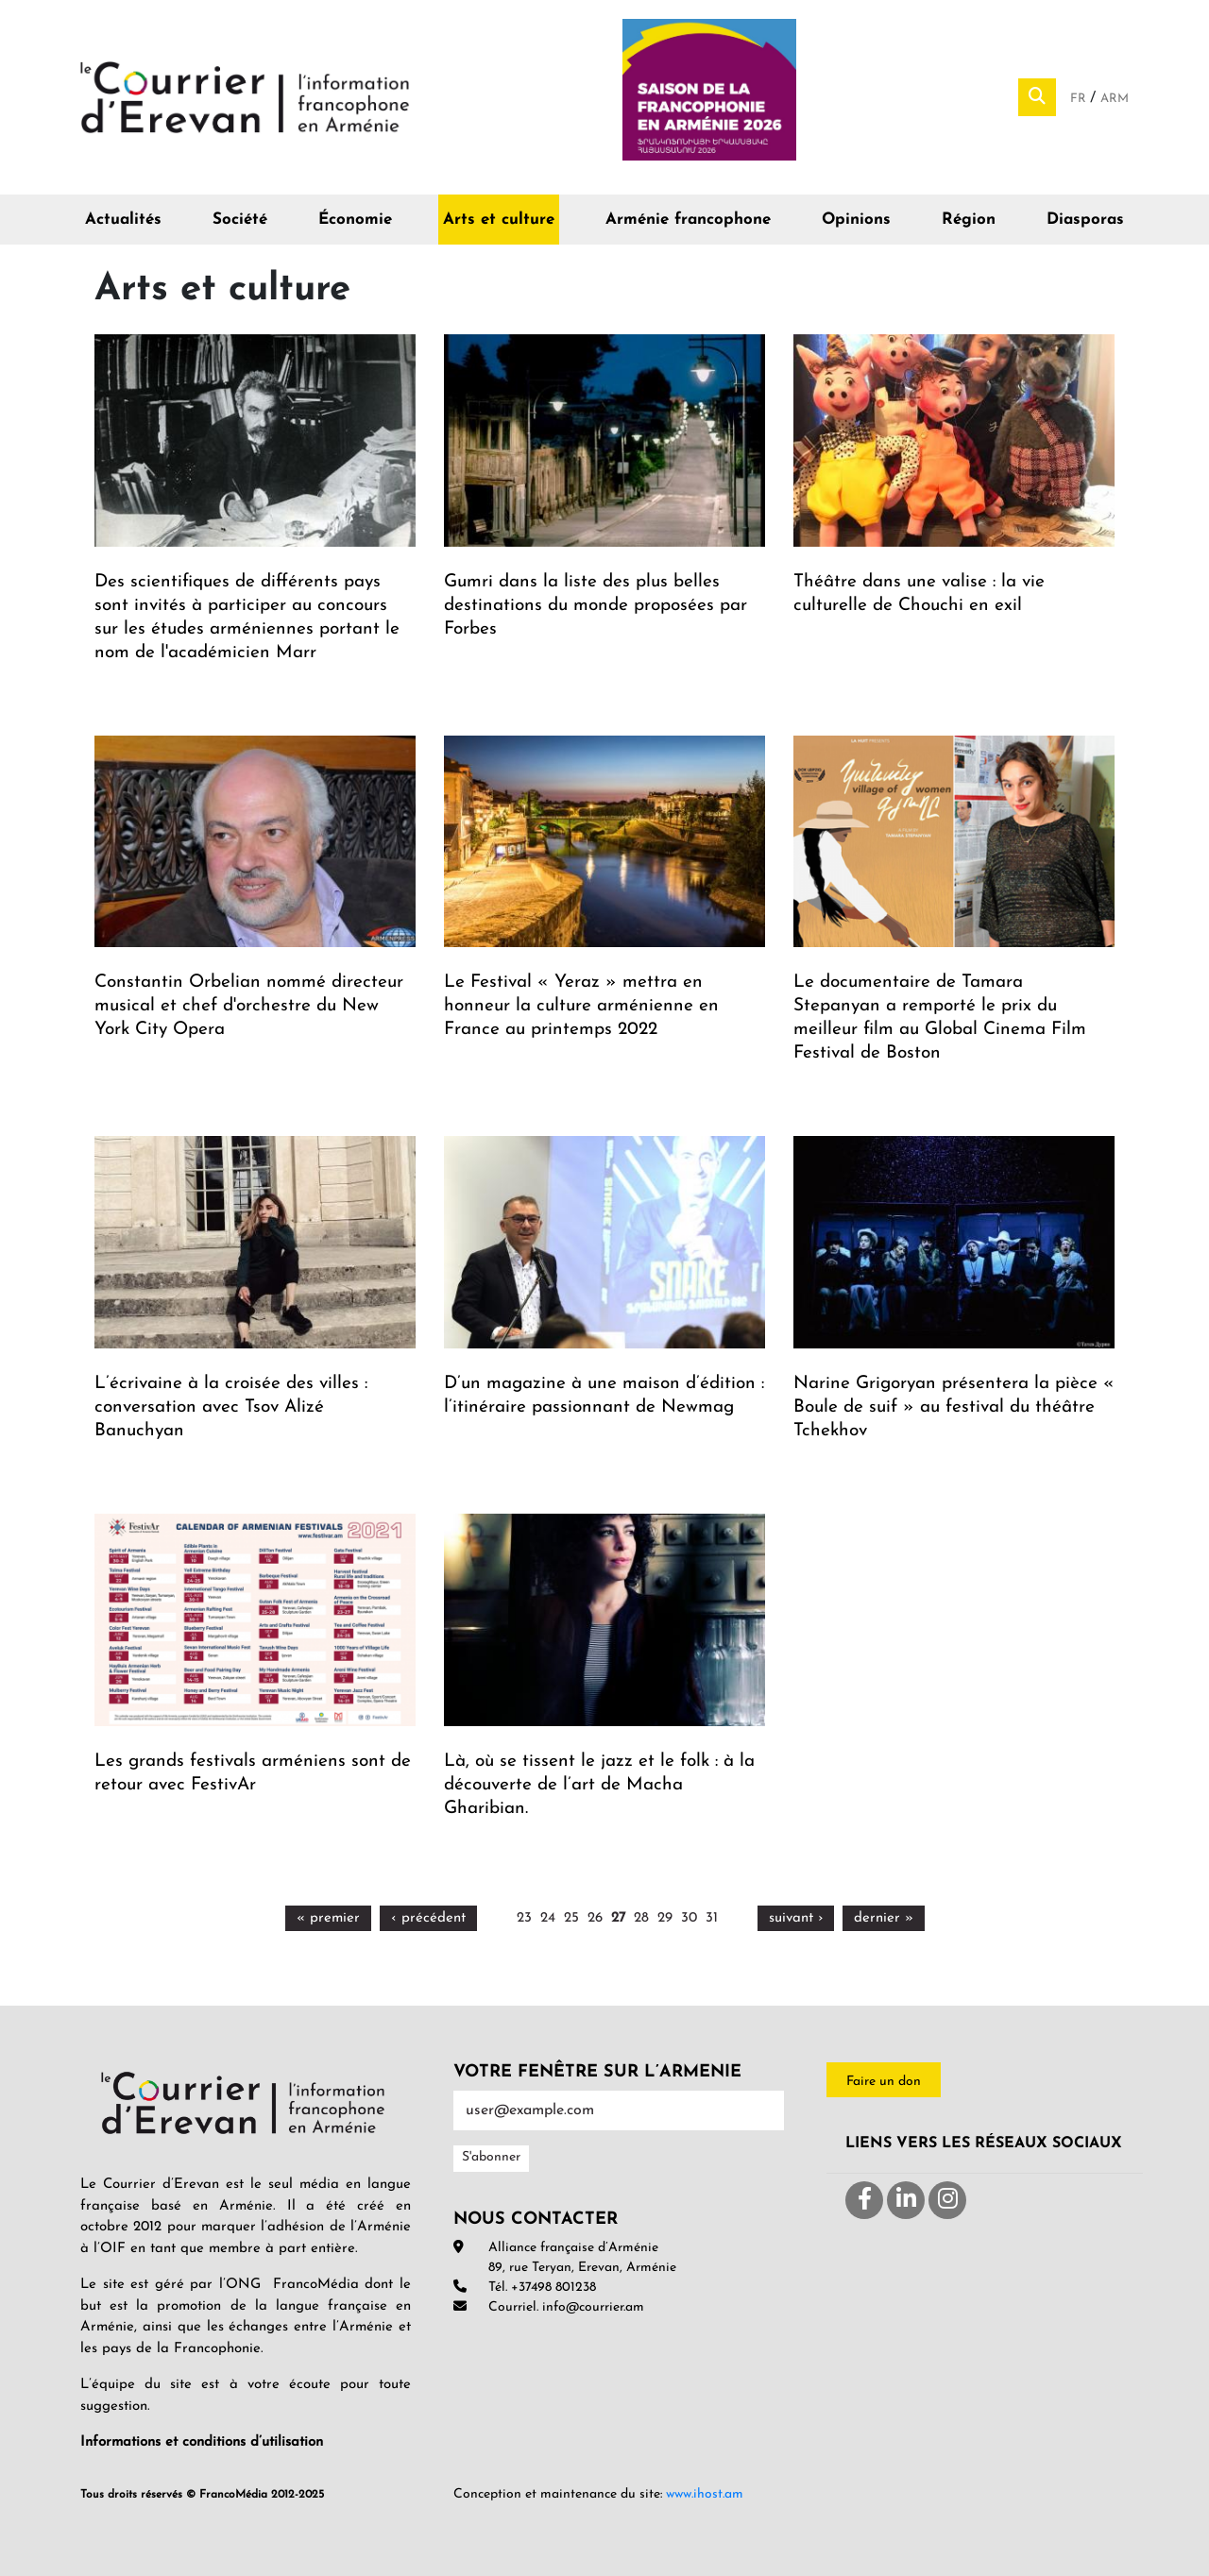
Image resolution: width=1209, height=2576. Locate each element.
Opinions (856, 220)
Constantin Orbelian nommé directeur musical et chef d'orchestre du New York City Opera (248, 1006)
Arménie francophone (688, 220)
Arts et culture (498, 220)
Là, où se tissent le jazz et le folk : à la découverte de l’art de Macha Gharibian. (599, 1785)
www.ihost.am (704, 2494)
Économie (355, 220)
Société (240, 220)
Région (969, 220)
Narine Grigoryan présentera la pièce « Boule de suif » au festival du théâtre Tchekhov (954, 1407)
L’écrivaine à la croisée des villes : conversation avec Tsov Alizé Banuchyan (230, 1407)
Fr (1080, 99)
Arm (1114, 99)
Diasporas (1085, 220)
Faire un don (883, 2082)
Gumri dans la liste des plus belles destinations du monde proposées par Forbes (595, 605)
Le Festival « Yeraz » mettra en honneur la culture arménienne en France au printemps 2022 (581, 1006)
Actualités (123, 220)
